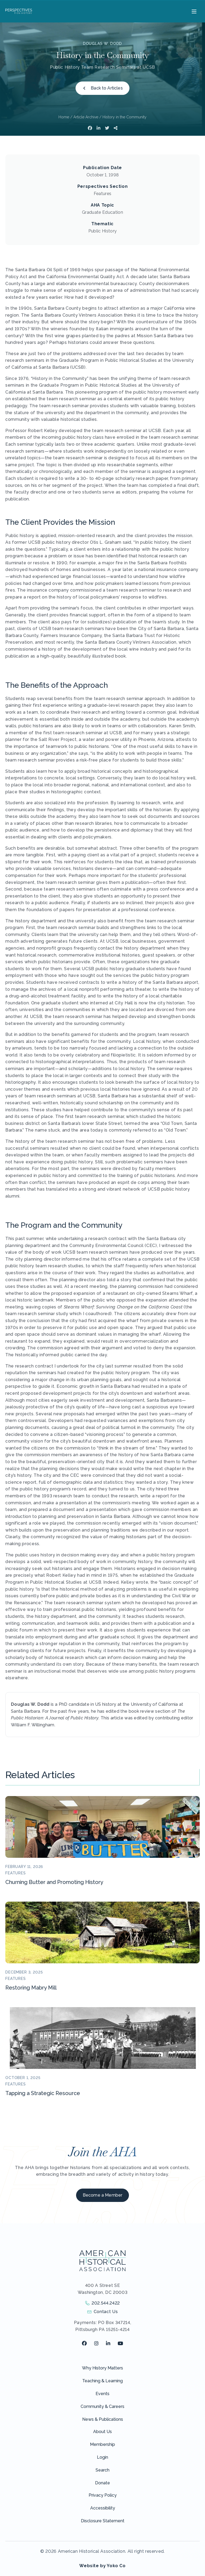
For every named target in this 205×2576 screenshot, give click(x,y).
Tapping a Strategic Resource (42, 2093)
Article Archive (85, 117)
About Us (102, 2431)
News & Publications (102, 2419)
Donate (102, 2482)
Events (102, 2393)
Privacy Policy (103, 2495)
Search (102, 2470)
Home (63, 117)
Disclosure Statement (102, 2520)
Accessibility (102, 2508)
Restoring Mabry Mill (31, 1987)
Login (102, 2457)
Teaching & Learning (102, 2380)
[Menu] (193, 11)
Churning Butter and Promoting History (54, 1882)
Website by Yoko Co (102, 2565)
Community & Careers (102, 2406)
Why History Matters (102, 2368)
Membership (102, 2444)
